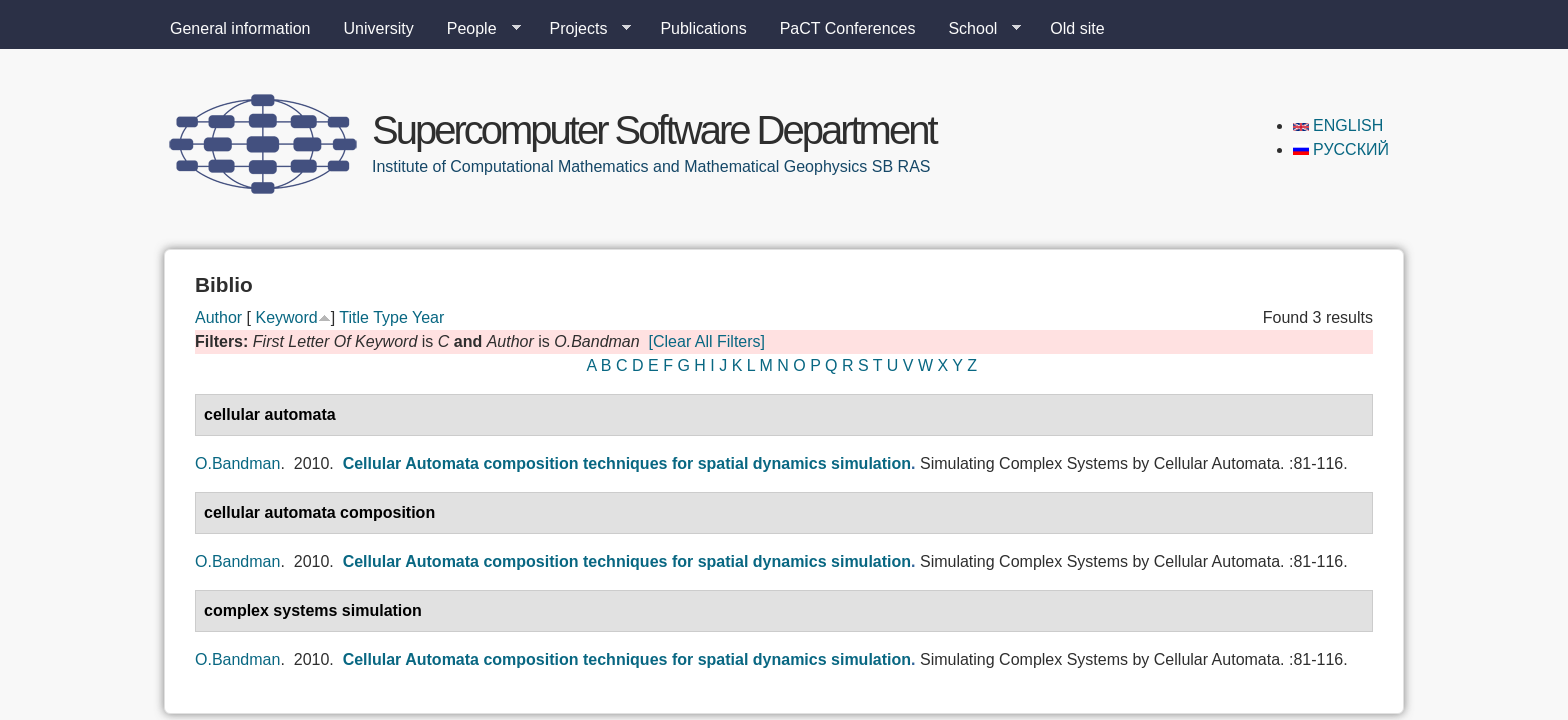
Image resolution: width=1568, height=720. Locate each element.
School (976, 29)
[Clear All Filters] (707, 341)
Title (354, 317)
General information (240, 28)
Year (428, 317)
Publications (703, 28)
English (1338, 125)
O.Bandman (237, 463)
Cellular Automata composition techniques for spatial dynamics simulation (627, 463)
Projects (583, 29)
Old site (1077, 28)
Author (218, 317)
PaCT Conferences (848, 28)
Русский (1341, 149)
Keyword (286, 317)
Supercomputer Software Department (654, 130)
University (379, 28)
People (476, 29)
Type (390, 317)
